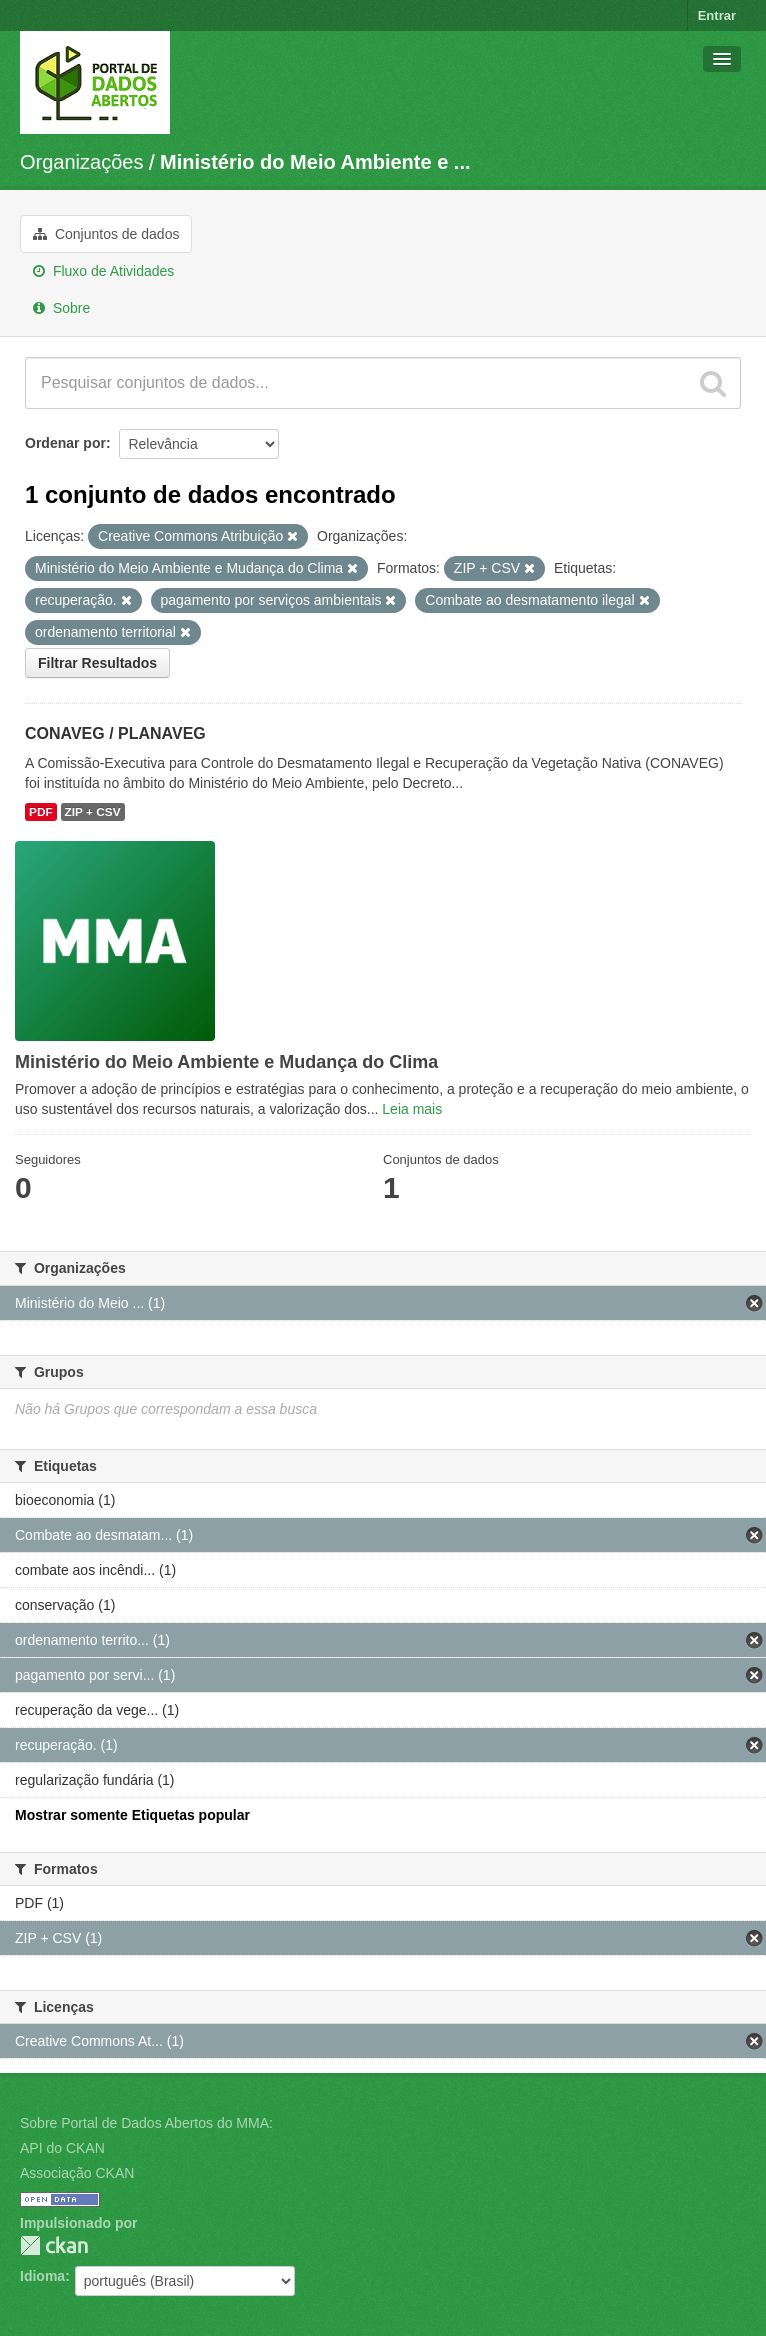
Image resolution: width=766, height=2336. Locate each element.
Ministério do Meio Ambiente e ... (315, 162)
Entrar (717, 15)
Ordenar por (65, 443)
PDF (41, 812)
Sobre (61, 308)
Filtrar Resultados (97, 663)
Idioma (42, 2276)
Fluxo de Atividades (103, 271)
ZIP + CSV (93, 812)
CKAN (54, 2245)
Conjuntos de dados (106, 234)
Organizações (81, 162)
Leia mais (412, 1109)
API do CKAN (62, 2148)
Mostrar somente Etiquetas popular (132, 1815)
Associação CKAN (77, 2173)
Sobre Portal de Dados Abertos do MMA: (146, 2123)
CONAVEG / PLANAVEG (115, 733)
